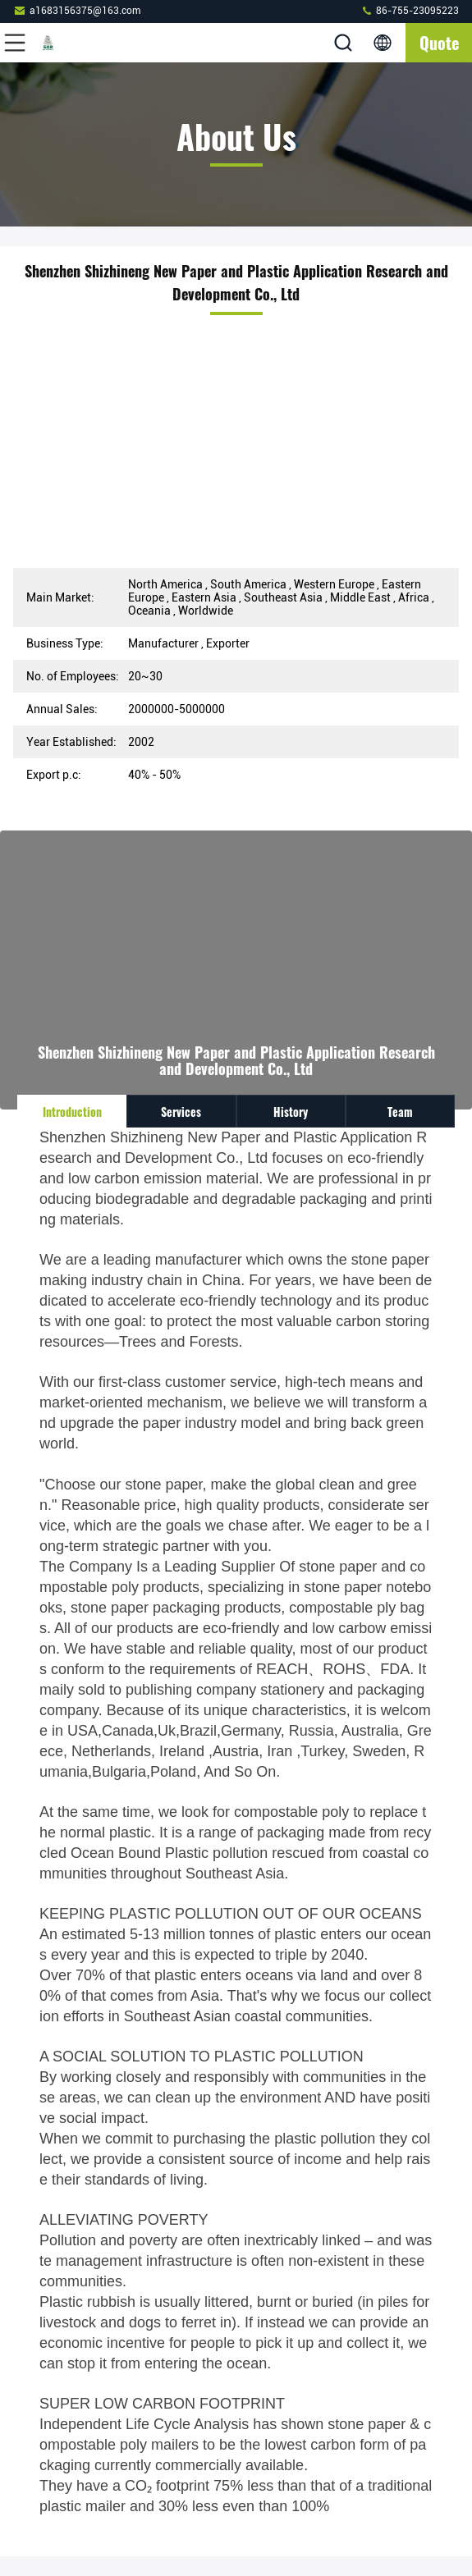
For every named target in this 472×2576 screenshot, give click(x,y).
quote (439, 42)
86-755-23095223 (409, 10)
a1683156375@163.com (76, 10)
